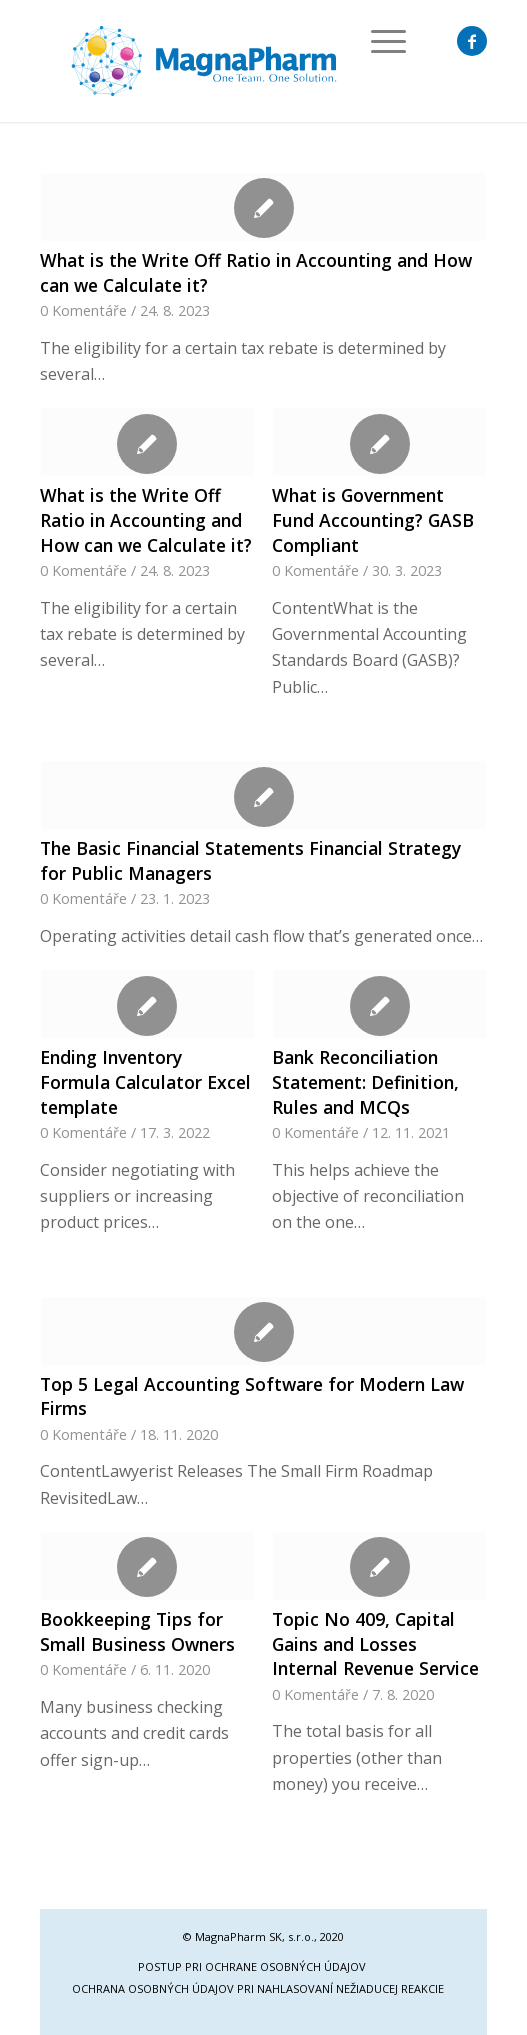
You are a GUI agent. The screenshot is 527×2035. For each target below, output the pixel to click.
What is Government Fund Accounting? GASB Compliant (373, 519)
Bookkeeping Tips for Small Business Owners (137, 1631)
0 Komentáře (83, 310)
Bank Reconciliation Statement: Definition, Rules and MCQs (365, 1081)
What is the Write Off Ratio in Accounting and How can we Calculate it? (146, 519)
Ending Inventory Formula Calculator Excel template (145, 1081)
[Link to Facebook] (472, 41)
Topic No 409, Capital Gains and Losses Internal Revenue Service (375, 1643)
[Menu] (378, 41)
